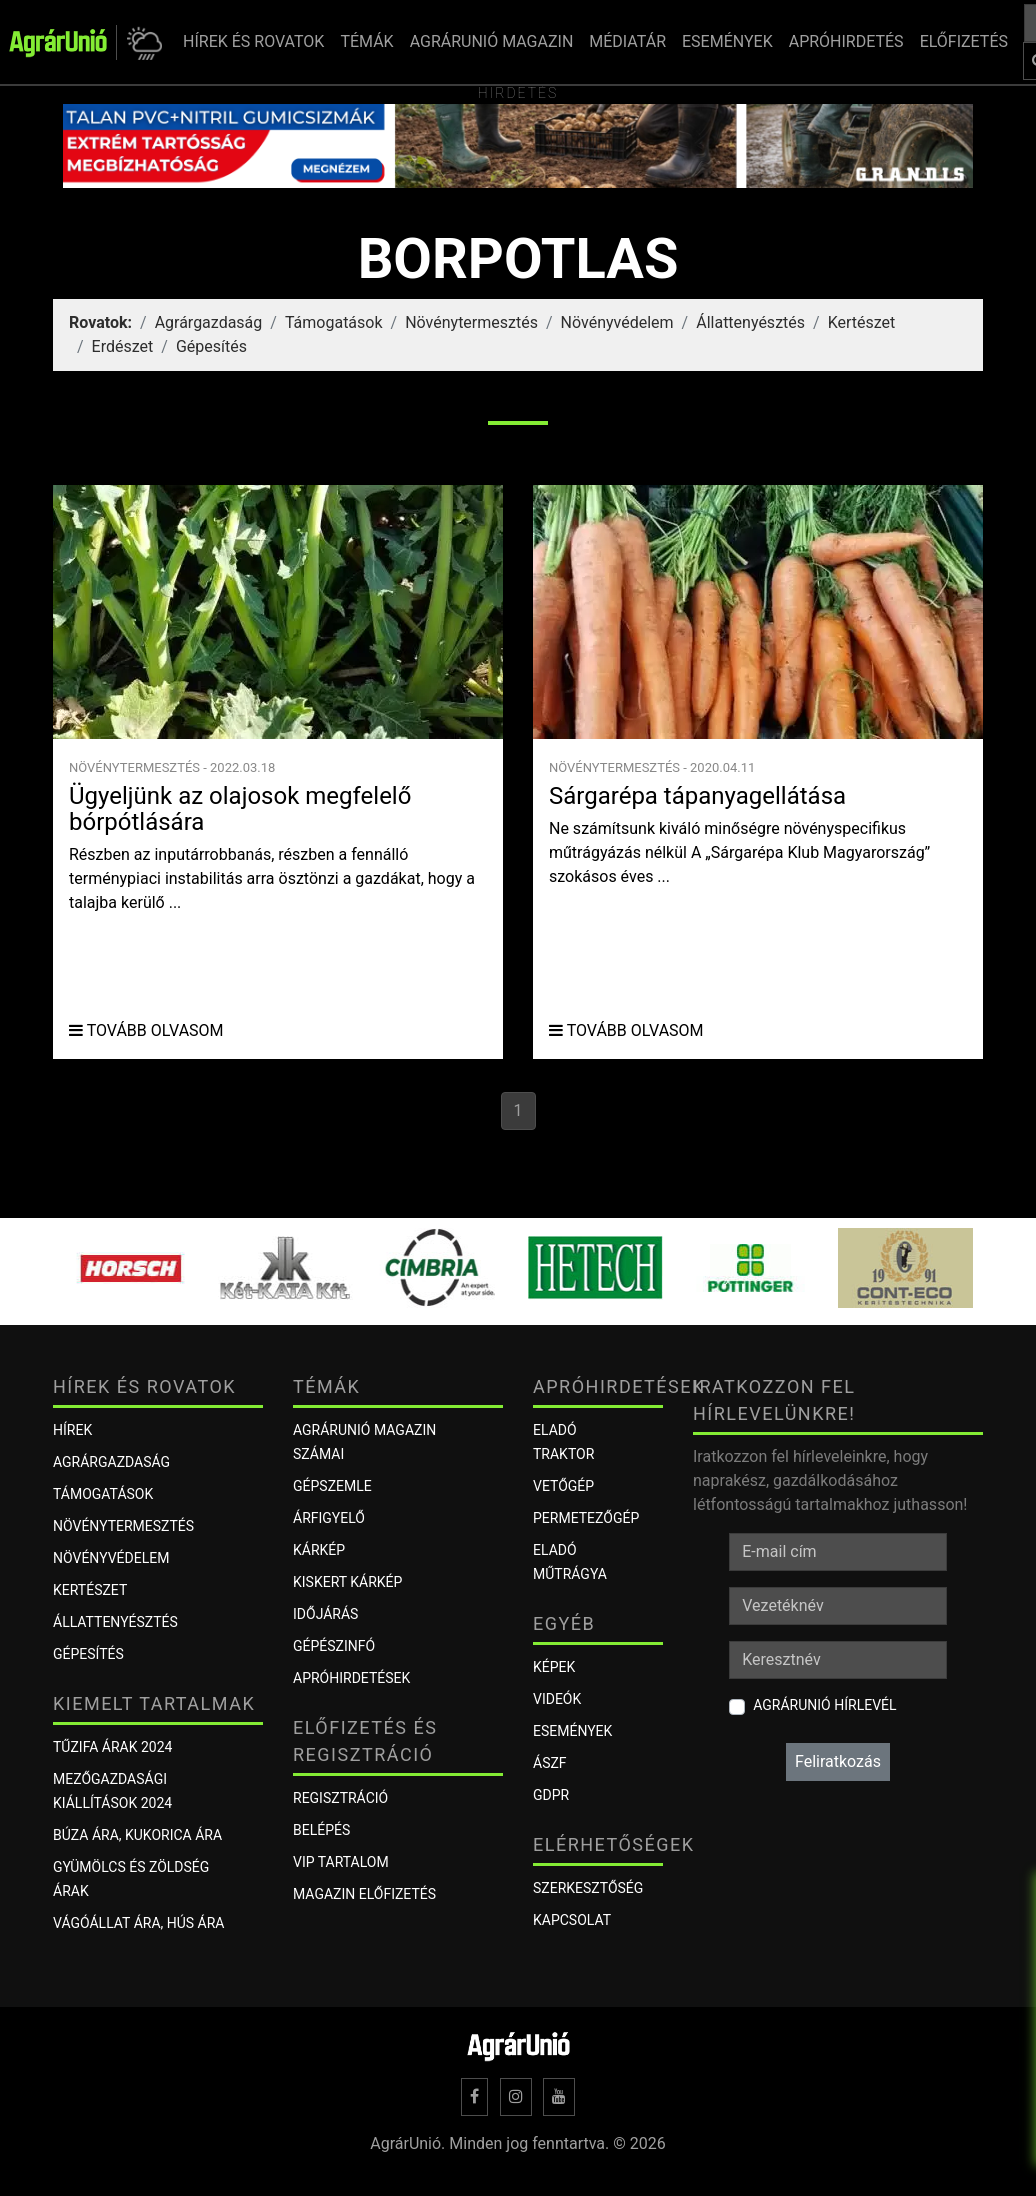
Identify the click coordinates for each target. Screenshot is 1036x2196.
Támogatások (334, 322)
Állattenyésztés (750, 322)
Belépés (321, 1830)
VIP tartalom (341, 1862)
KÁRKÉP (319, 1550)
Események (572, 1731)
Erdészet (123, 346)
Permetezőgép (586, 1518)
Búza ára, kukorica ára (137, 1835)
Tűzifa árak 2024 (112, 1747)
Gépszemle (332, 1486)
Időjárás (325, 1614)
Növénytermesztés (471, 322)
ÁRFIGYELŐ (329, 1518)
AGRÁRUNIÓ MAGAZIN (492, 41)
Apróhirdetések (351, 1678)
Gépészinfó (334, 1646)
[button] (141, 42)
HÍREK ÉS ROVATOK (253, 41)
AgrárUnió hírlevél (824, 1705)
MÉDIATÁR (627, 41)
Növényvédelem (617, 322)
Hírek (72, 1430)
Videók (557, 1699)
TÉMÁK (366, 41)
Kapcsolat (572, 1920)
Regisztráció (340, 1798)
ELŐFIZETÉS (964, 41)
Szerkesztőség (588, 1888)
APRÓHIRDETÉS (846, 41)
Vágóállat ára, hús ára (139, 1923)
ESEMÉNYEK (727, 41)
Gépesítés (211, 346)
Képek (554, 1667)
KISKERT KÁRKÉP (347, 1582)
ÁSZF (550, 1763)
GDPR (551, 1795)
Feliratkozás (838, 1761)
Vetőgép (563, 1486)
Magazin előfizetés (364, 1894)
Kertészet (862, 322)
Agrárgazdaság (209, 322)
